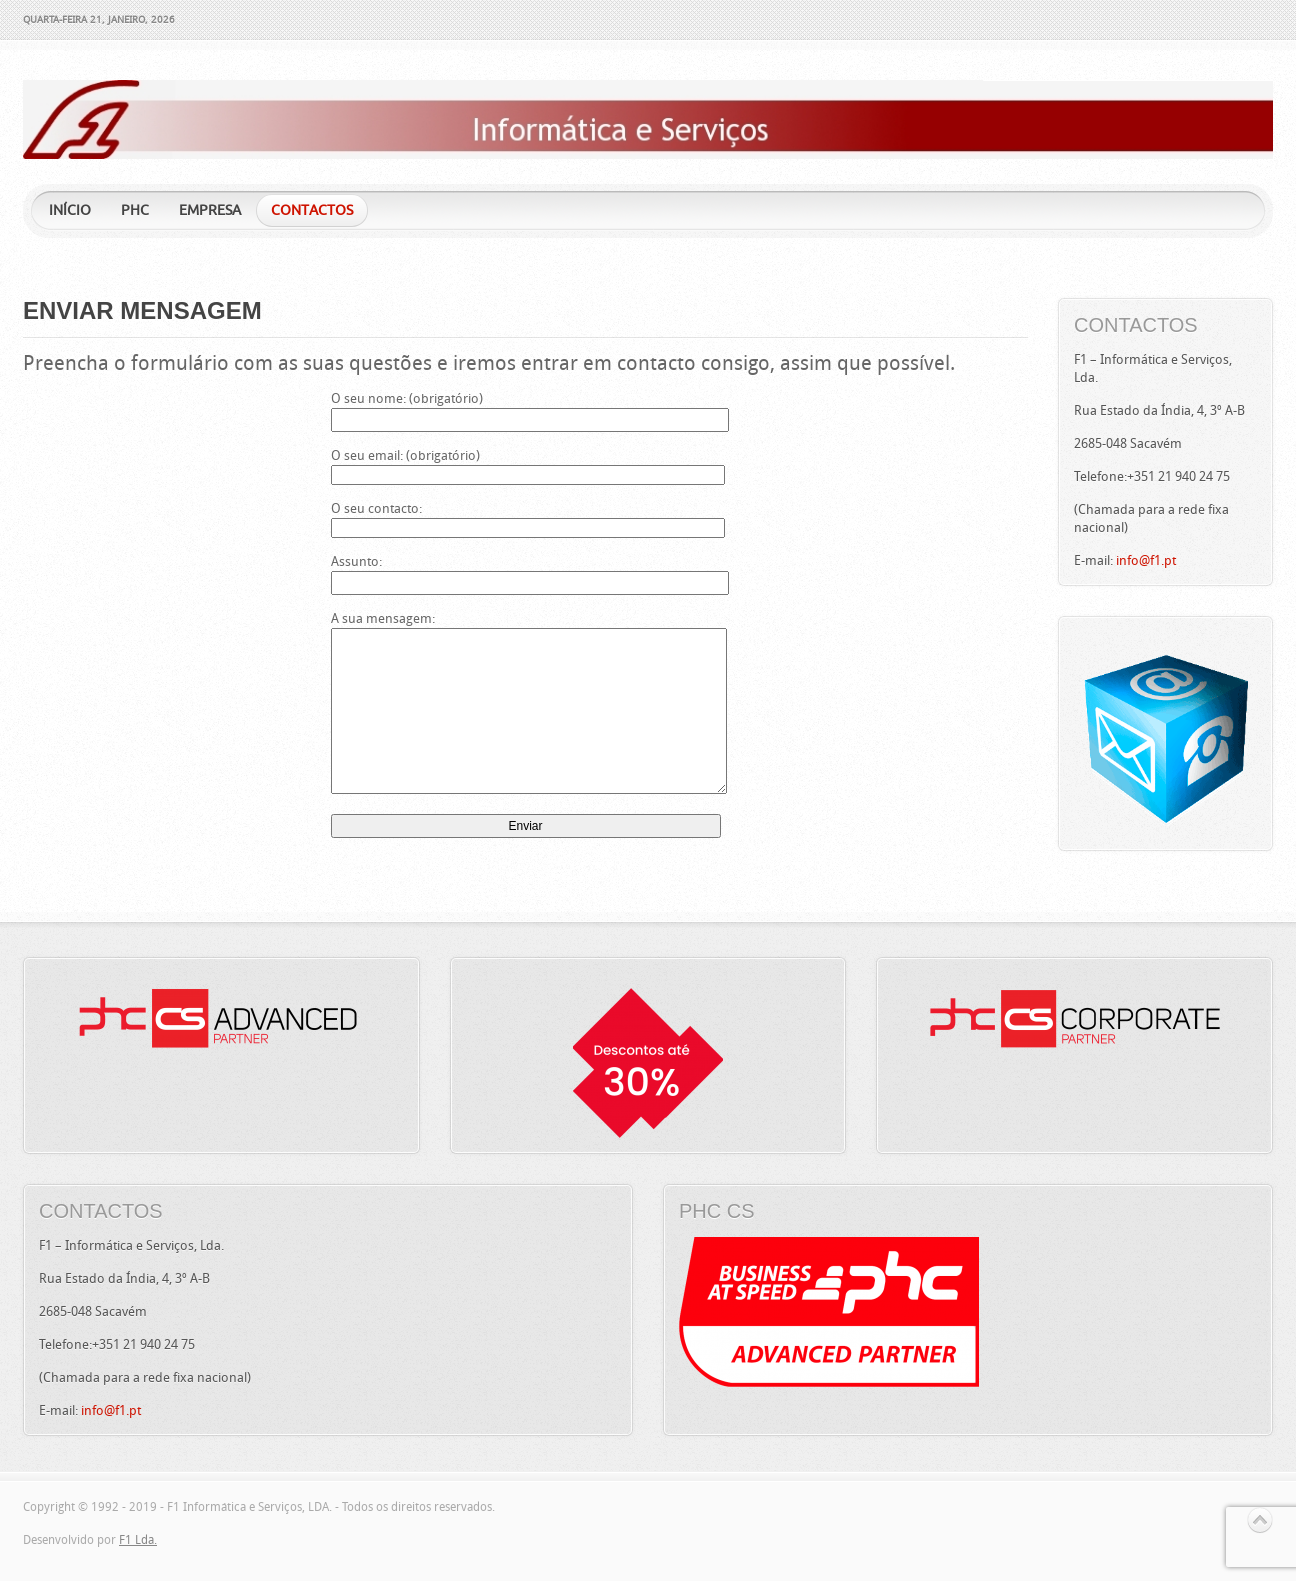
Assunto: (526, 571)
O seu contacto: (526, 517)
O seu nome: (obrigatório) (526, 408)
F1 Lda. (138, 1540)
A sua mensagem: (526, 704)
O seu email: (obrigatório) (526, 464)
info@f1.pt (1146, 560)
